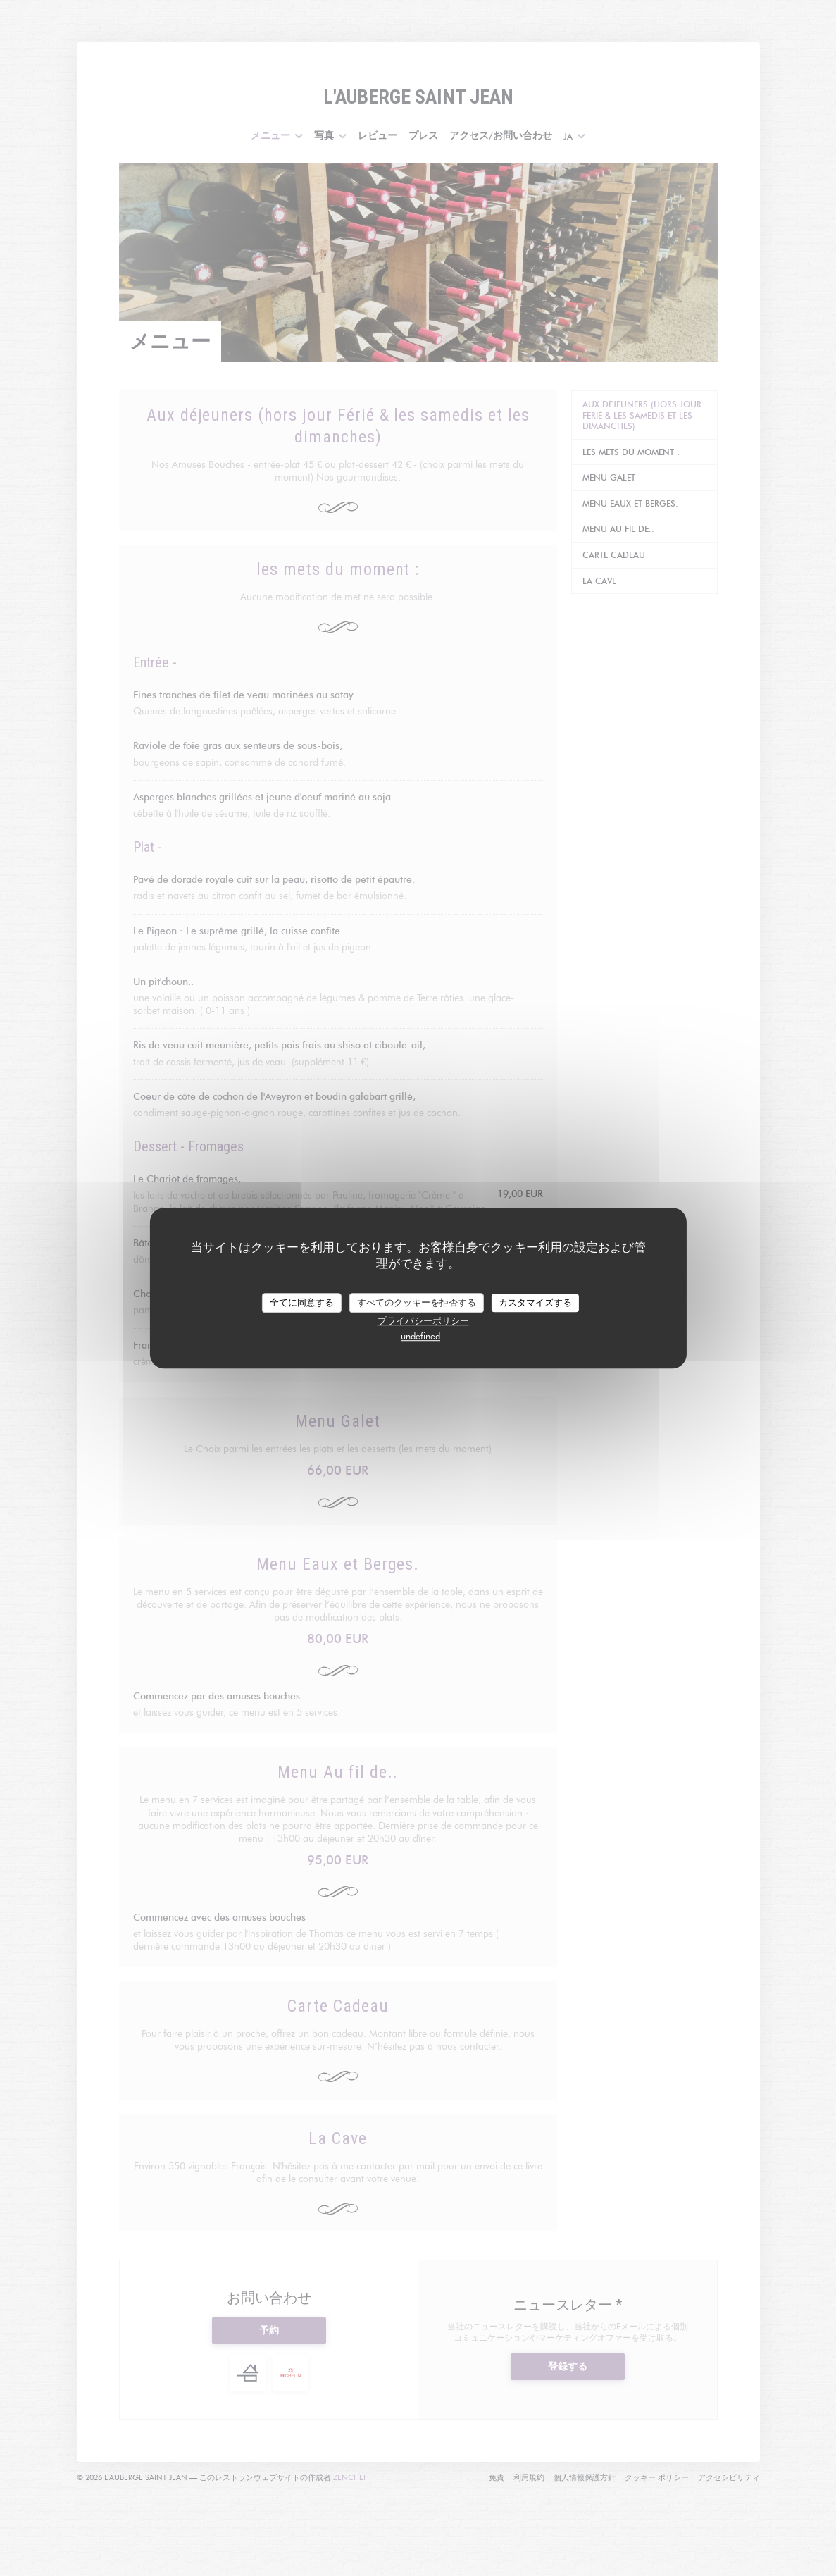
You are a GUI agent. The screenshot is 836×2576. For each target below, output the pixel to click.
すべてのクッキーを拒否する (416, 1302)
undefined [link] (420, 1336)
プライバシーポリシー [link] (423, 1320)
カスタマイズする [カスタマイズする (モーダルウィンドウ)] (535, 1302)
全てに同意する (302, 1302)
